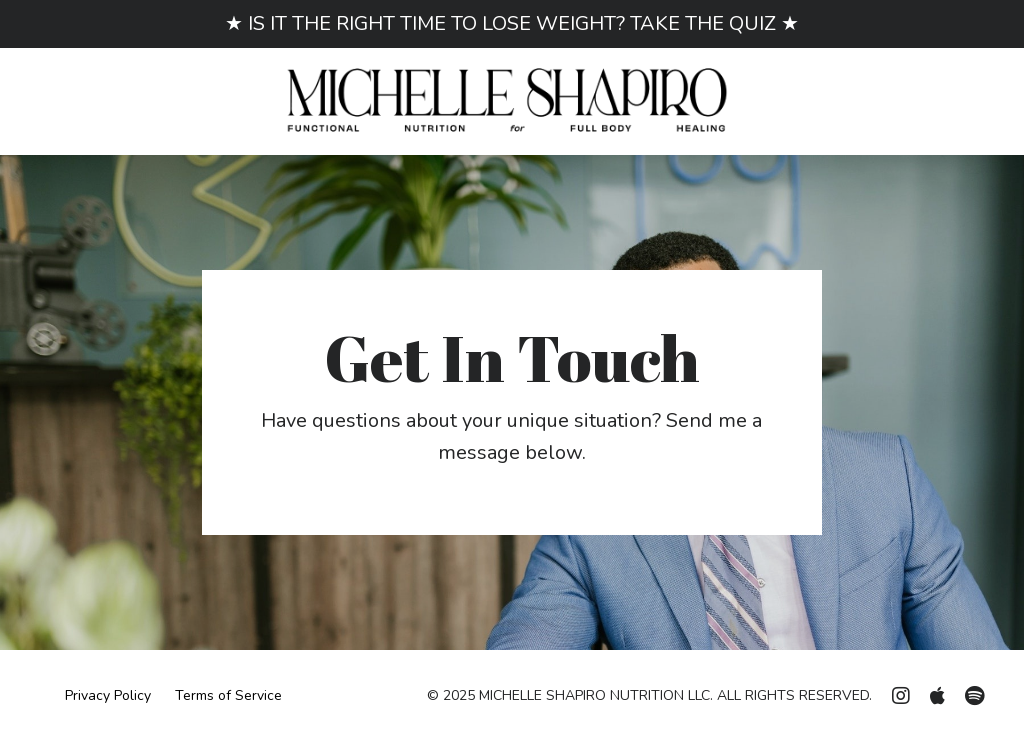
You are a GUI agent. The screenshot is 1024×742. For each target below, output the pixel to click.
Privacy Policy (108, 695)
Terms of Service (228, 695)
